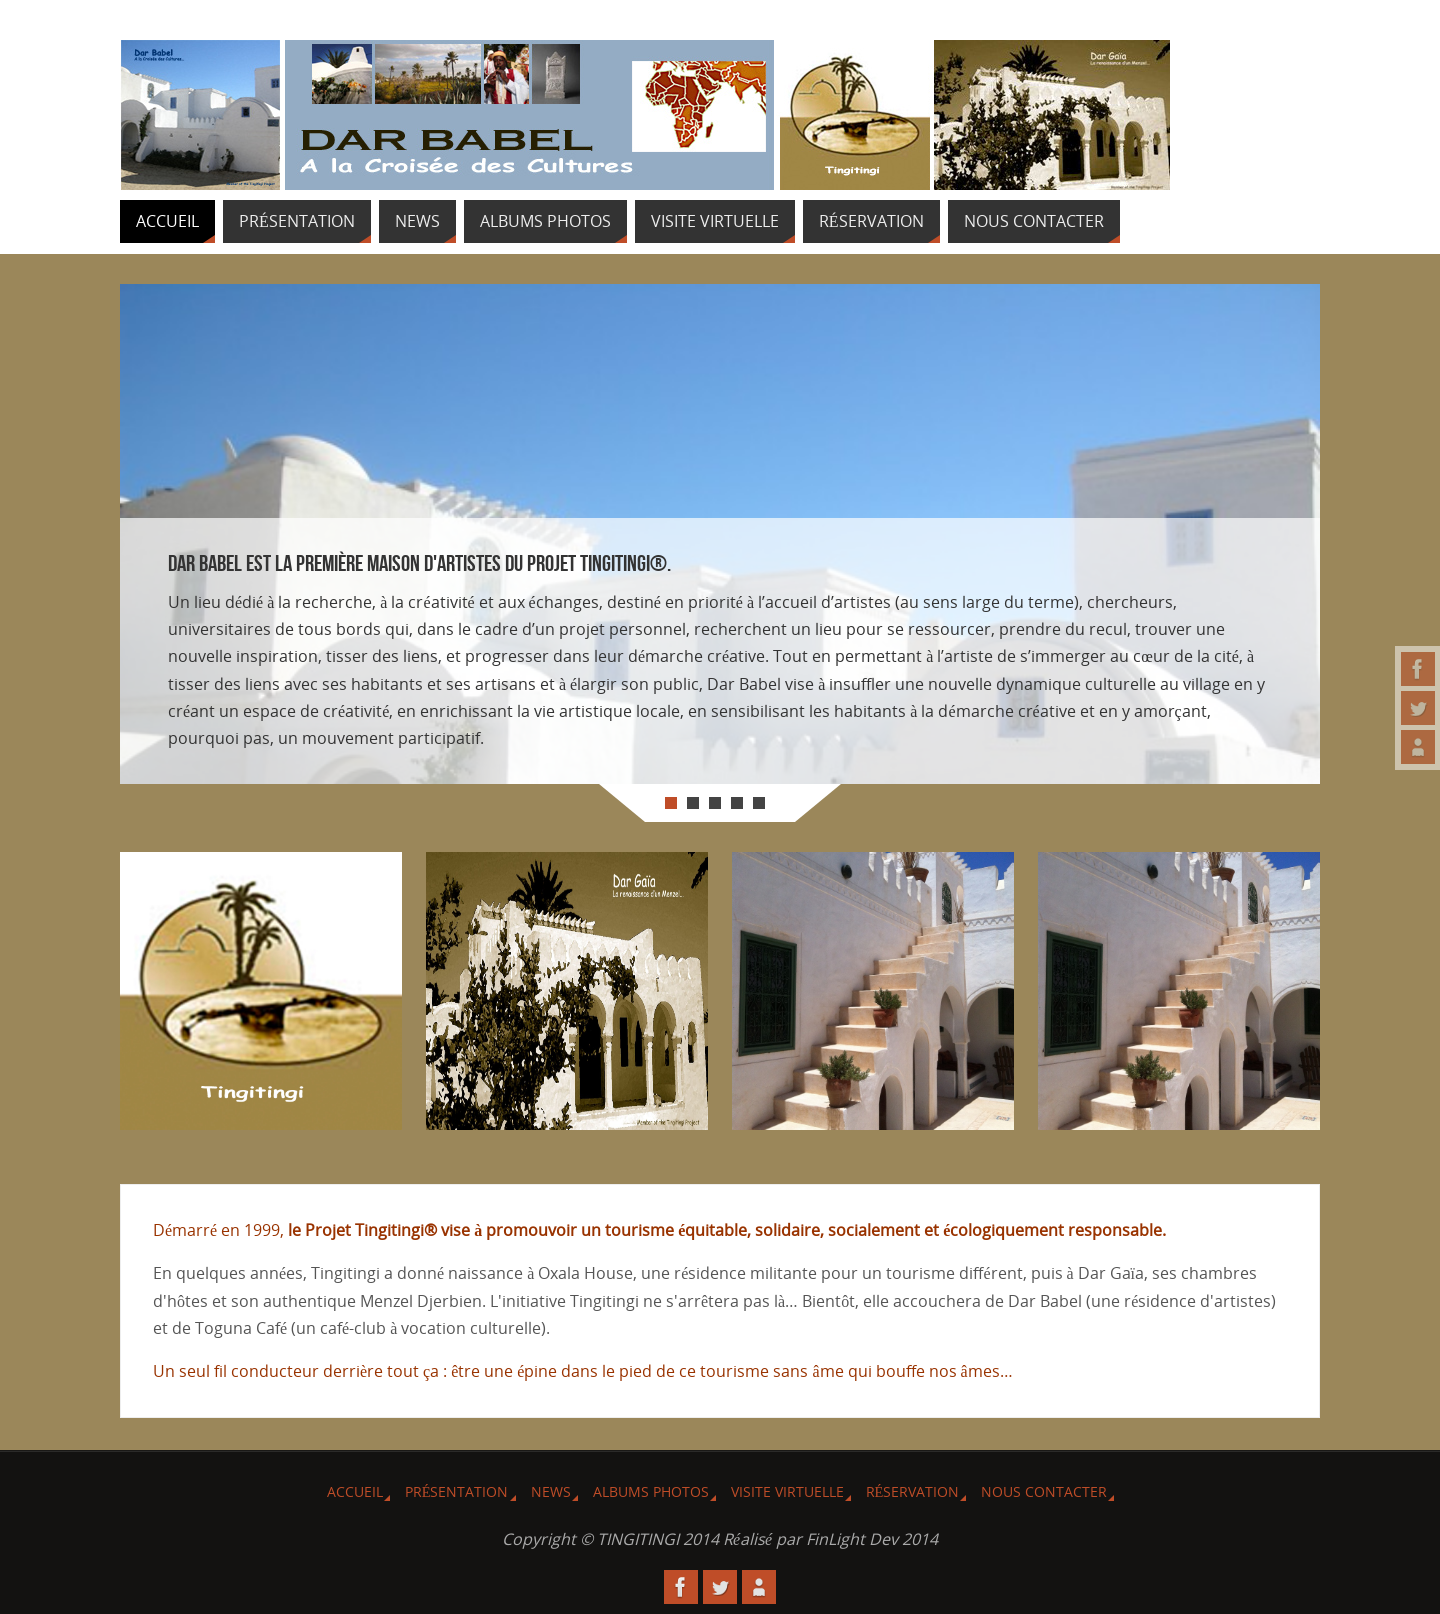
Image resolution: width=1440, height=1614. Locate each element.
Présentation (457, 1491)
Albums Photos (651, 1491)
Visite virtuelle (787, 1491)
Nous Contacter (1044, 1491)
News (551, 1491)
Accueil (355, 1491)
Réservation (913, 1491)
